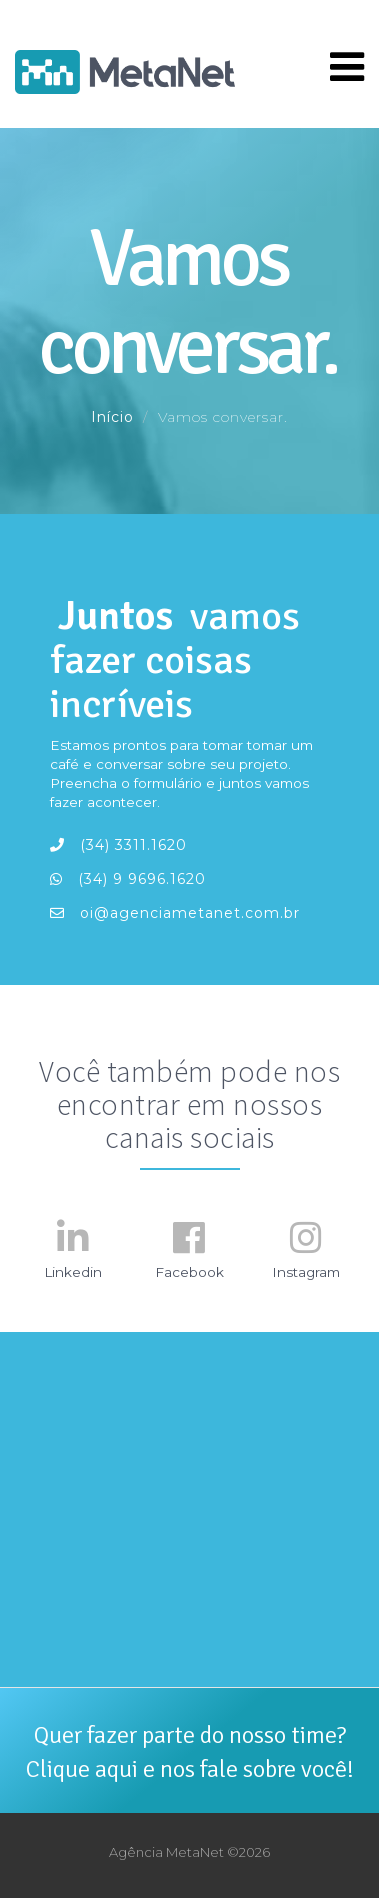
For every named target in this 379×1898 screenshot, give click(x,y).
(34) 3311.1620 (118, 845)
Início (112, 417)
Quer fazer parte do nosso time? (190, 1735)
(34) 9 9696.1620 (128, 879)
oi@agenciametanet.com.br (175, 913)
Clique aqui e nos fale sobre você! (190, 1769)
